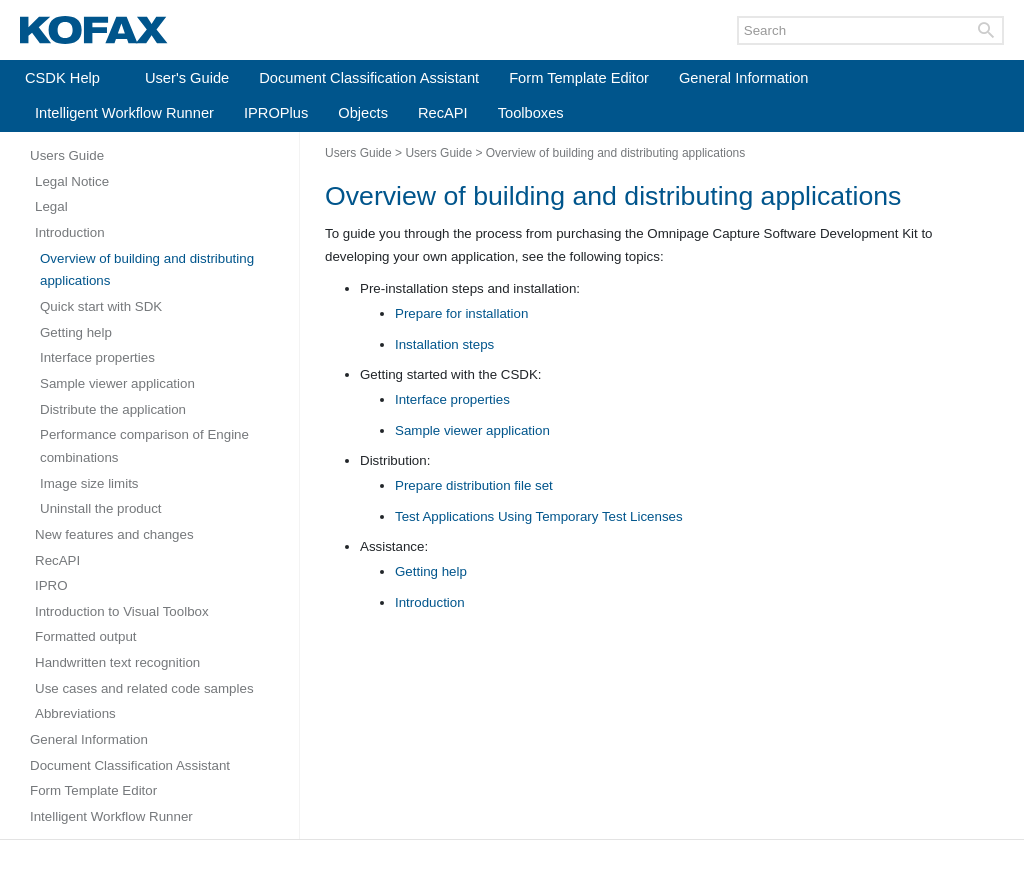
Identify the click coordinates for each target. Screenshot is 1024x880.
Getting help (76, 332)
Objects (363, 113)
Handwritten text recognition (117, 662)
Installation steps (444, 344)
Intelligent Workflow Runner (124, 113)
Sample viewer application (117, 383)
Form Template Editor (579, 78)
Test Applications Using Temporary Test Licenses (539, 516)
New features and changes (114, 534)
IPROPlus (276, 113)
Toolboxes (531, 113)
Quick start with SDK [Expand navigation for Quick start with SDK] (101, 306)
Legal (51, 206)
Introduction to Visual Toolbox (122, 611)
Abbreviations (75, 713)
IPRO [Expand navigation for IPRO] (51, 585)
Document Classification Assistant (369, 78)
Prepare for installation (461, 313)
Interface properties (97, 357)
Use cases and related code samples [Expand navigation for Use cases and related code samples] (144, 688)
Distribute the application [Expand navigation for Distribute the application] (113, 409)
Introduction (70, 232)
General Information (744, 78)
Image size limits (89, 483)
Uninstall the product (101, 508)
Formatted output (86, 636)
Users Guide (67, 155)
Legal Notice (72, 181)
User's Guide (187, 78)
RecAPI (443, 113)
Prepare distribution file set (474, 485)
